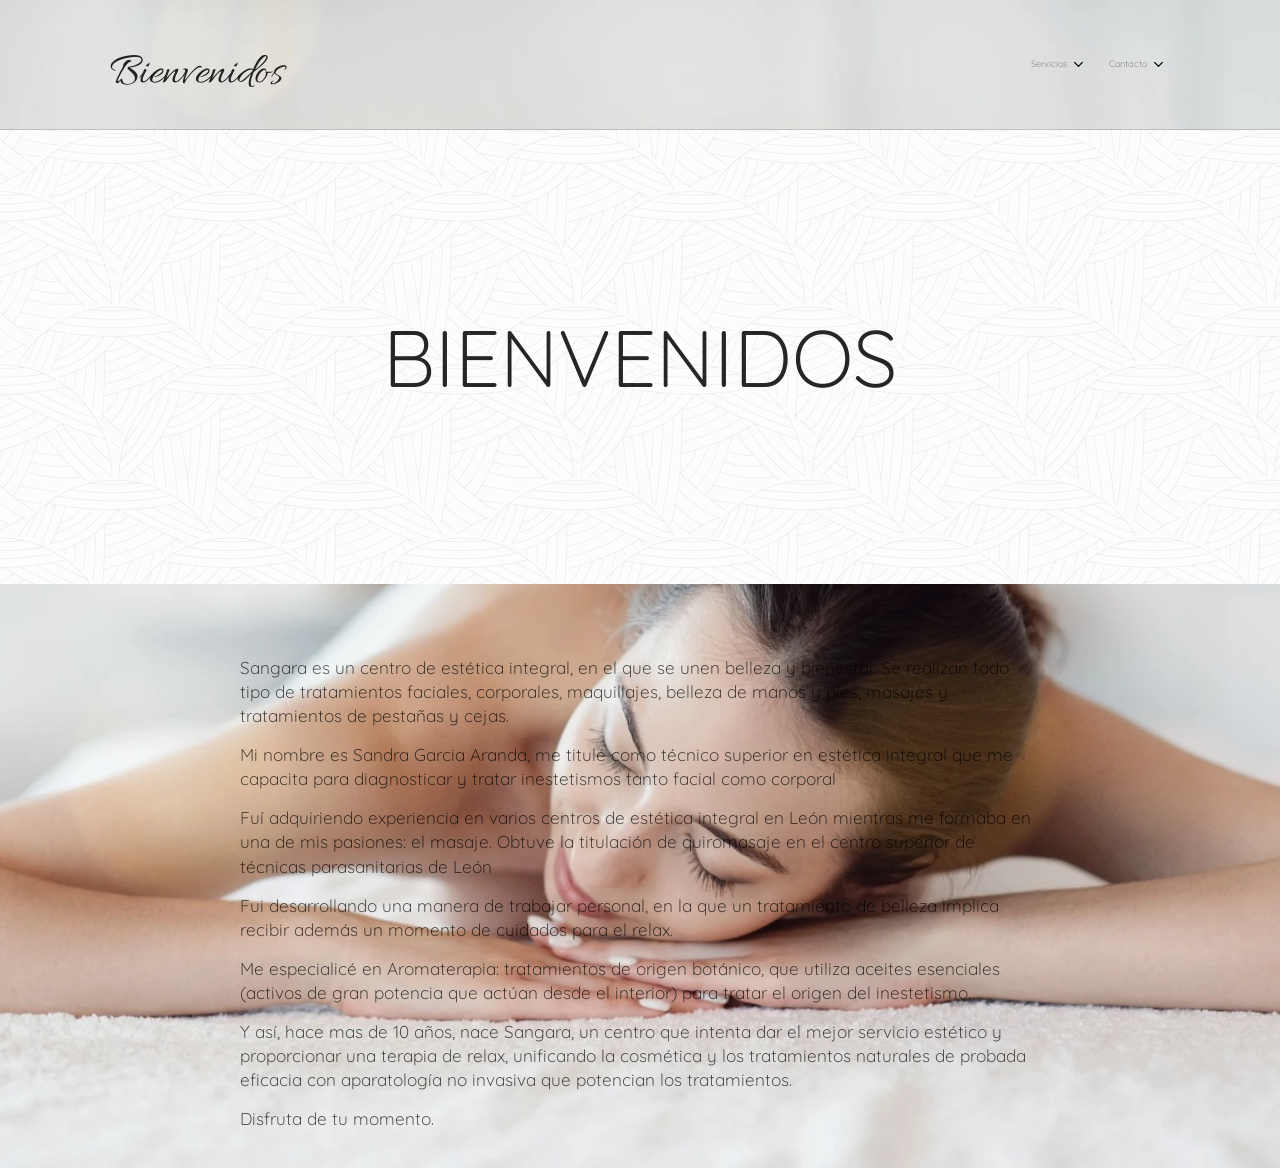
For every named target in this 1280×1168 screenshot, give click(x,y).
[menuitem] (1115, 65)
